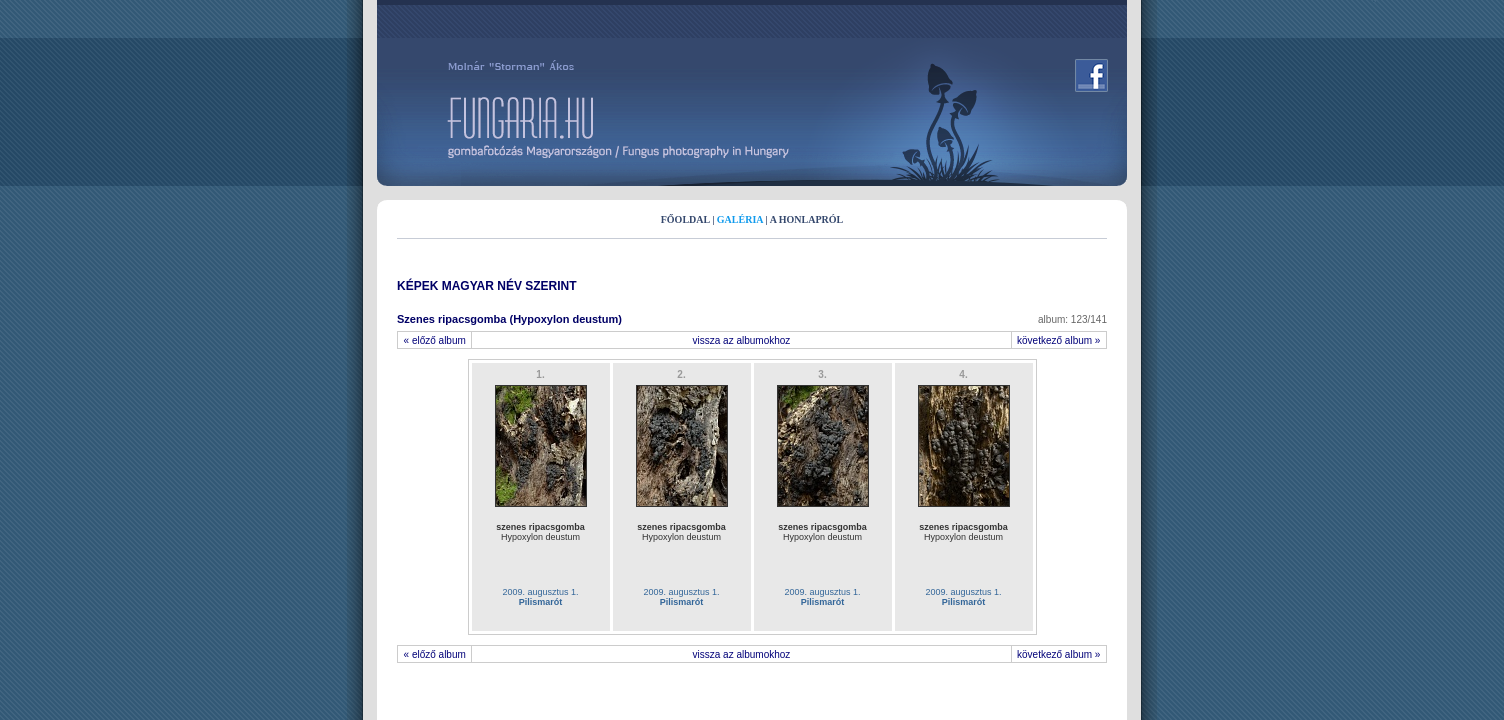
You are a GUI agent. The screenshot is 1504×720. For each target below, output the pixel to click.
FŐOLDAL (685, 219)
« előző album (434, 340)
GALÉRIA (740, 219)
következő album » (1059, 340)
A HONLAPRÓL (807, 219)
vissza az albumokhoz (742, 340)
